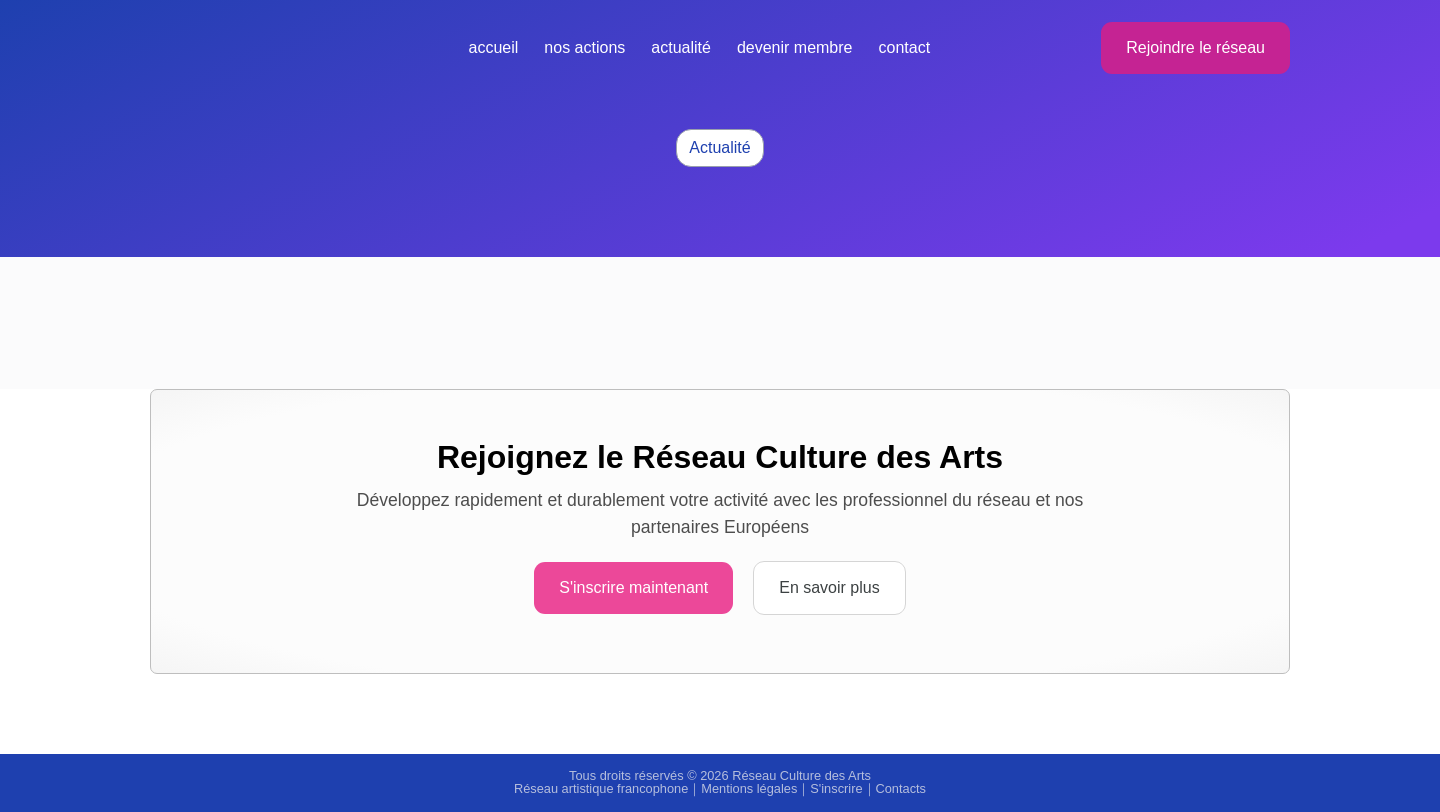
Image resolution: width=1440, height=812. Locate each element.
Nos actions (584, 47)
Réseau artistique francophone (601, 788)
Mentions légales (749, 788)
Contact (905, 47)
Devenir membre (795, 47)
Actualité (681, 47)
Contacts (901, 788)
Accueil (494, 47)
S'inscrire (836, 788)
